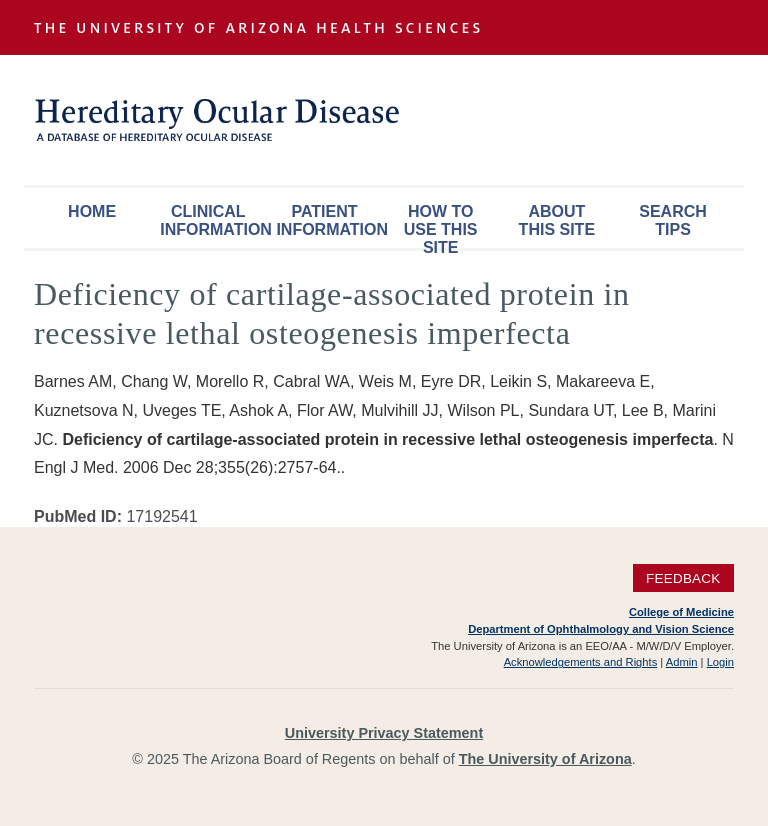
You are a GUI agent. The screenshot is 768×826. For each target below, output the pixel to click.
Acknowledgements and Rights (581, 662)
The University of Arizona (545, 759)
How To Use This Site (441, 225)
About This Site (557, 220)
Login (720, 662)
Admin (682, 662)
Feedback (683, 578)
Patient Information (329, 220)
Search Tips (673, 220)
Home (92, 211)
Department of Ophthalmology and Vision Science (601, 629)
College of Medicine (681, 612)
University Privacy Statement (384, 733)
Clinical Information (213, 220)
